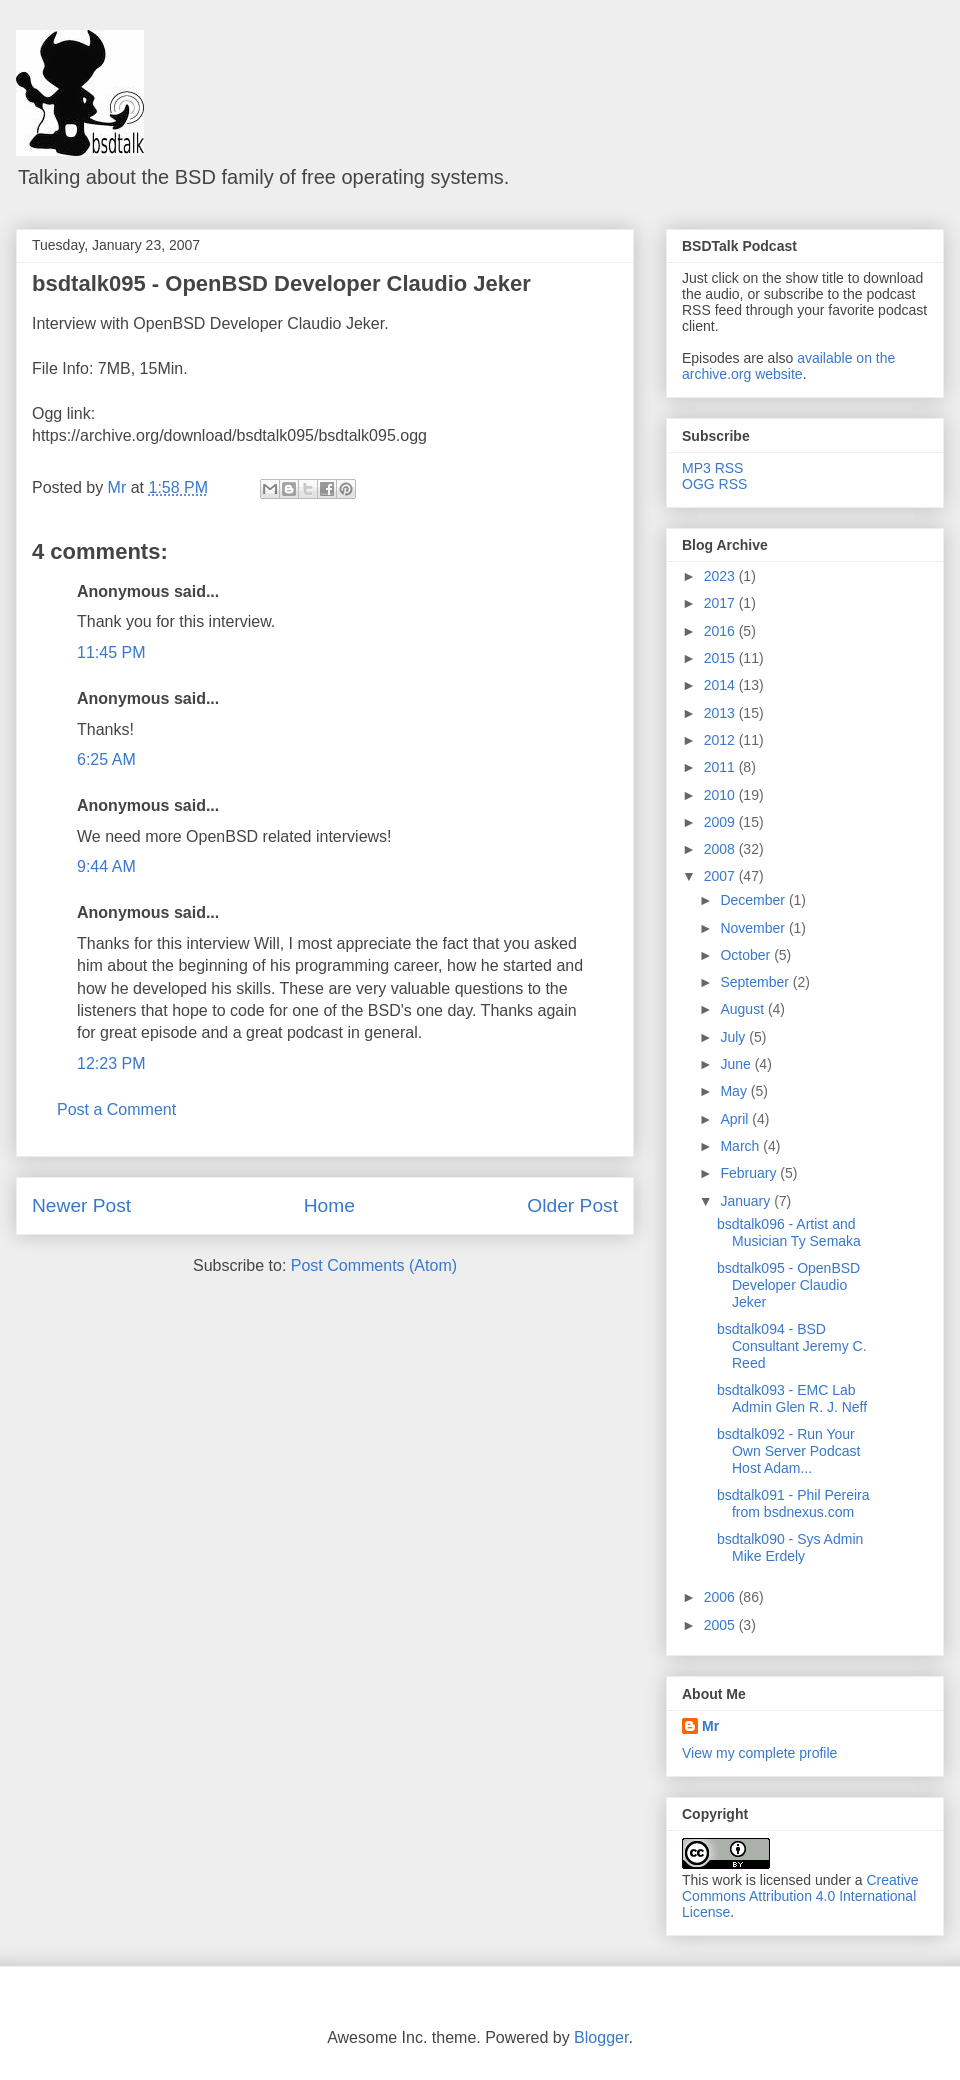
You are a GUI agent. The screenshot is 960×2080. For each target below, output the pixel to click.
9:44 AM (106, 866)
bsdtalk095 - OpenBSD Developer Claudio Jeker (281, 283)
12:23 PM (111, 1063)
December (754, 900)
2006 (721, 1597)
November (754, 928)
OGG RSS (714, 484)
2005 (721, 1625)
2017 (721, 603)
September (756, 982)
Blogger (601, 2037)
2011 (721, 767)
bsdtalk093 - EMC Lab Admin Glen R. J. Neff (792, 1398)
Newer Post (81, 1205)
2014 (721, 685)
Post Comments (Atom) (374, 1265)
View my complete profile (759, 1753)
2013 (721, 713)
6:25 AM (106, 759)
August (743, 1009)
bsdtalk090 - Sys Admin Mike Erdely (790, 1547)
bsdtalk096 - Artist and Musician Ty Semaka (789, 1232)
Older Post (572, 1205)
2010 (721, 795)
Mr (710, 1726)
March (741, 1146)
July (734, 1037)
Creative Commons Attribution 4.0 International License (800, 1896)
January (747, 1201)
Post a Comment (116, 1109)
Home (329, 1205)
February (750, 1173)
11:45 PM (111, 652)
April (736, 1119)
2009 (721, 822)
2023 (721, 576)
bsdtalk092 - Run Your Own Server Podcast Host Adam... (788, 1451)
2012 (721, 740)
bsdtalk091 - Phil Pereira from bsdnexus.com (793, 1503)
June (737, 1064)
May (735, 1091)
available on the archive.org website (788, 366)
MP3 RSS (712, 468)
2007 (721, 876)
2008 (721, 849)
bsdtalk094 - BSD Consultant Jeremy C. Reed (792, 1346)
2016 (721, 631)
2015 (721, 658)
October (747, 955)
